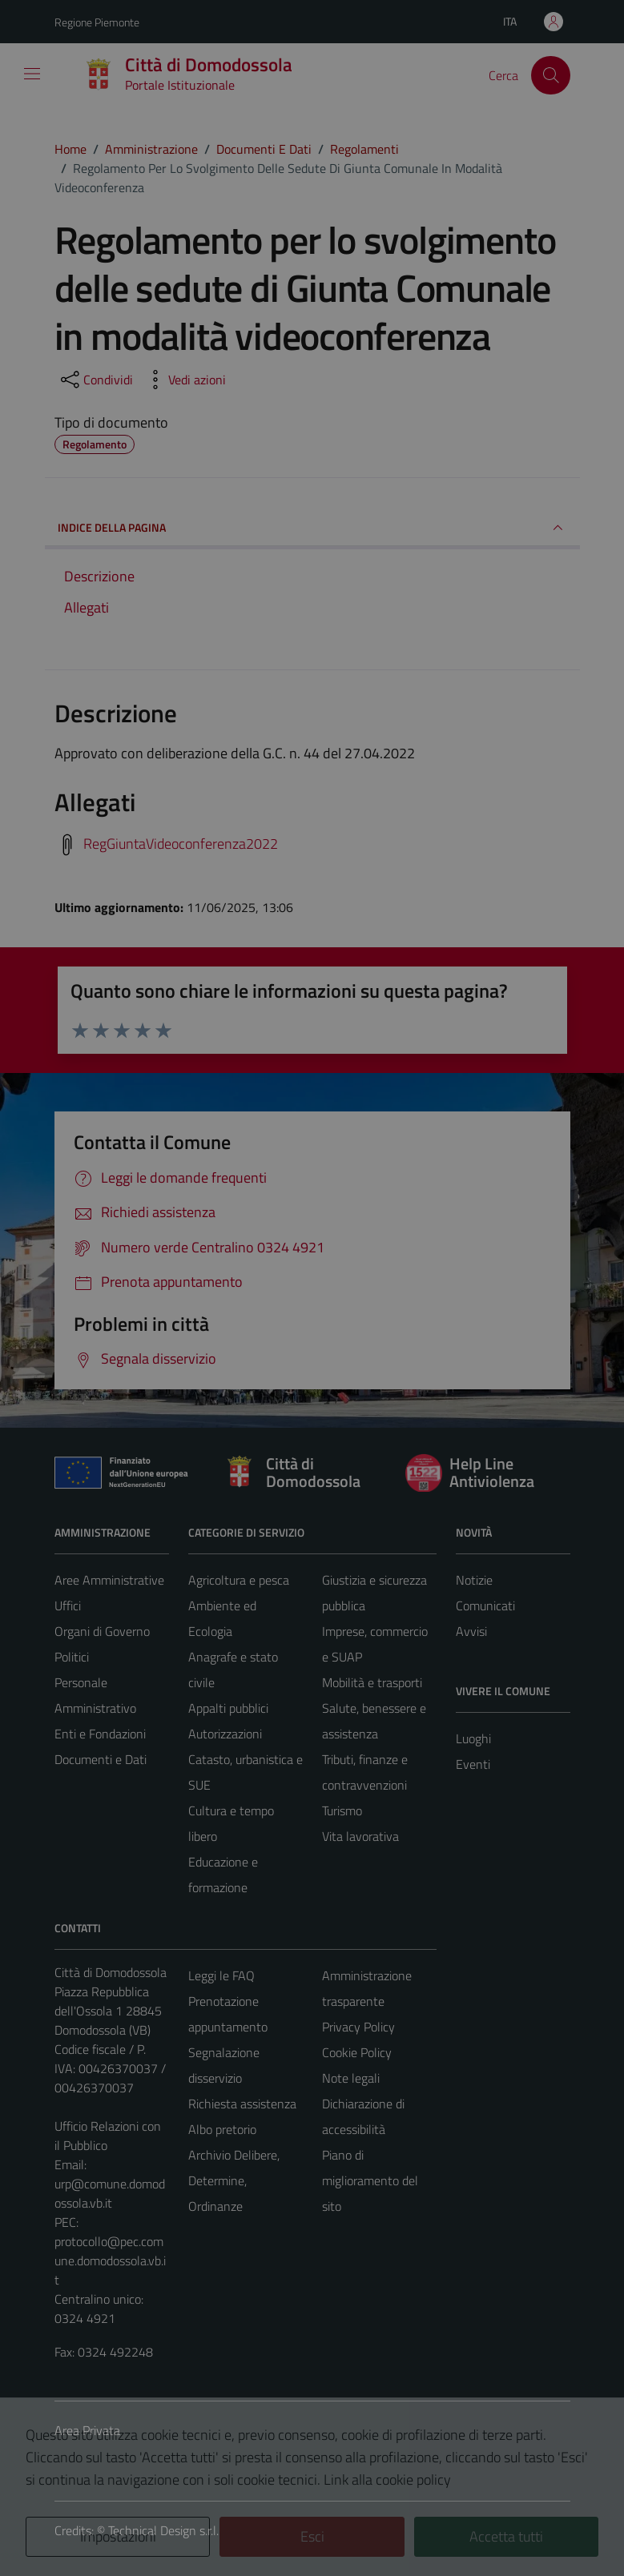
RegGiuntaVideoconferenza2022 (180, 843)
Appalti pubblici (228, 1708)
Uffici (67, 1605)
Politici (71, 1656)
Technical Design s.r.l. (163, 2530)
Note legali (351, 2078)
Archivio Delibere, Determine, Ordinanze (234, 2180)
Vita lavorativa (360, 1836)
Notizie (474, 1579)
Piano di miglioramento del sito (370, 2180)
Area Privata (87, 2430)
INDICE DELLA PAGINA (312, 527)
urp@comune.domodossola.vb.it (109, 2193)
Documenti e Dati (100, 1759)
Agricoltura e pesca (238, 1579)
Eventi (473, 1764)
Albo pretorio (222, 2129)
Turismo (342, 1810)
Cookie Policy (357, 2052)
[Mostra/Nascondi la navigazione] (32, 73)
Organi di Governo (102, 1631)
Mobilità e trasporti (372, 1682)
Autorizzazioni (225, 1733)
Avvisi (471, 1631)
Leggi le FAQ (221, 1975)
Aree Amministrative (109, 1579)
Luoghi (473, 1738)
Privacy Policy (358, 2026)
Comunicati (485, 1605)
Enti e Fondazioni (100, 1733)
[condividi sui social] (95, 379)
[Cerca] (550, 75)
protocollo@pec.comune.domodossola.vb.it (110, 2260)
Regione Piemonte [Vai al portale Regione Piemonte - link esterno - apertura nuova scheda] (96, 22)
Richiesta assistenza (242, 2103)
